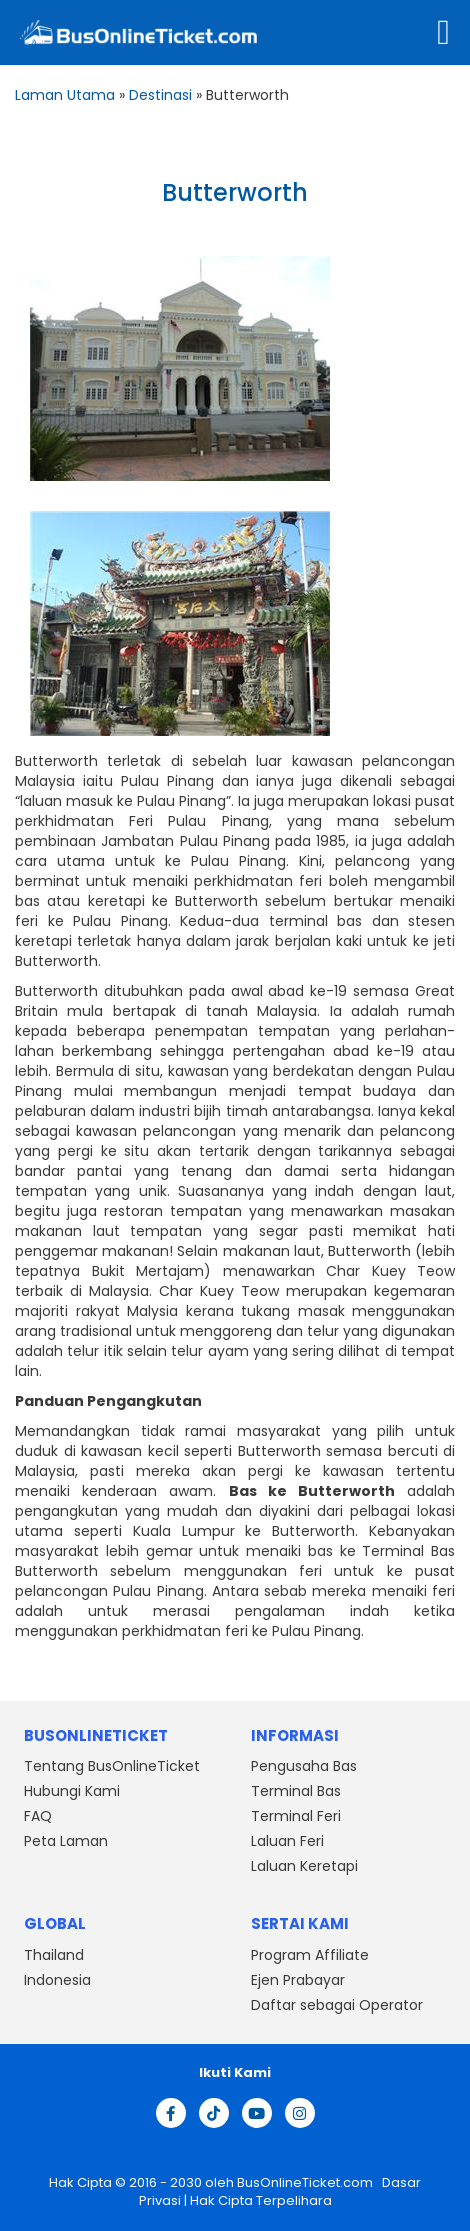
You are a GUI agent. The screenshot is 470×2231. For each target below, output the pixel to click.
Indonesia (57, 1980)
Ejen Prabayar (298, 1980)
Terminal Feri (296, 1816)
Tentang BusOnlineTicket (112, 1766)
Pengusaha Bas (304, 1766)
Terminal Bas (296, 1791)
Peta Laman (66, 1841)
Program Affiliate (310, 1955)
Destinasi (160, 95)
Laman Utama (65, 95)
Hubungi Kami (72, 1791)
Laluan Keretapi (304, 1866)
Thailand (54, 1955)
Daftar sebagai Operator (337, 2005)
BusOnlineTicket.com (306, 2182)
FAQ (38, 1816)
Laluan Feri (287, 1841)
